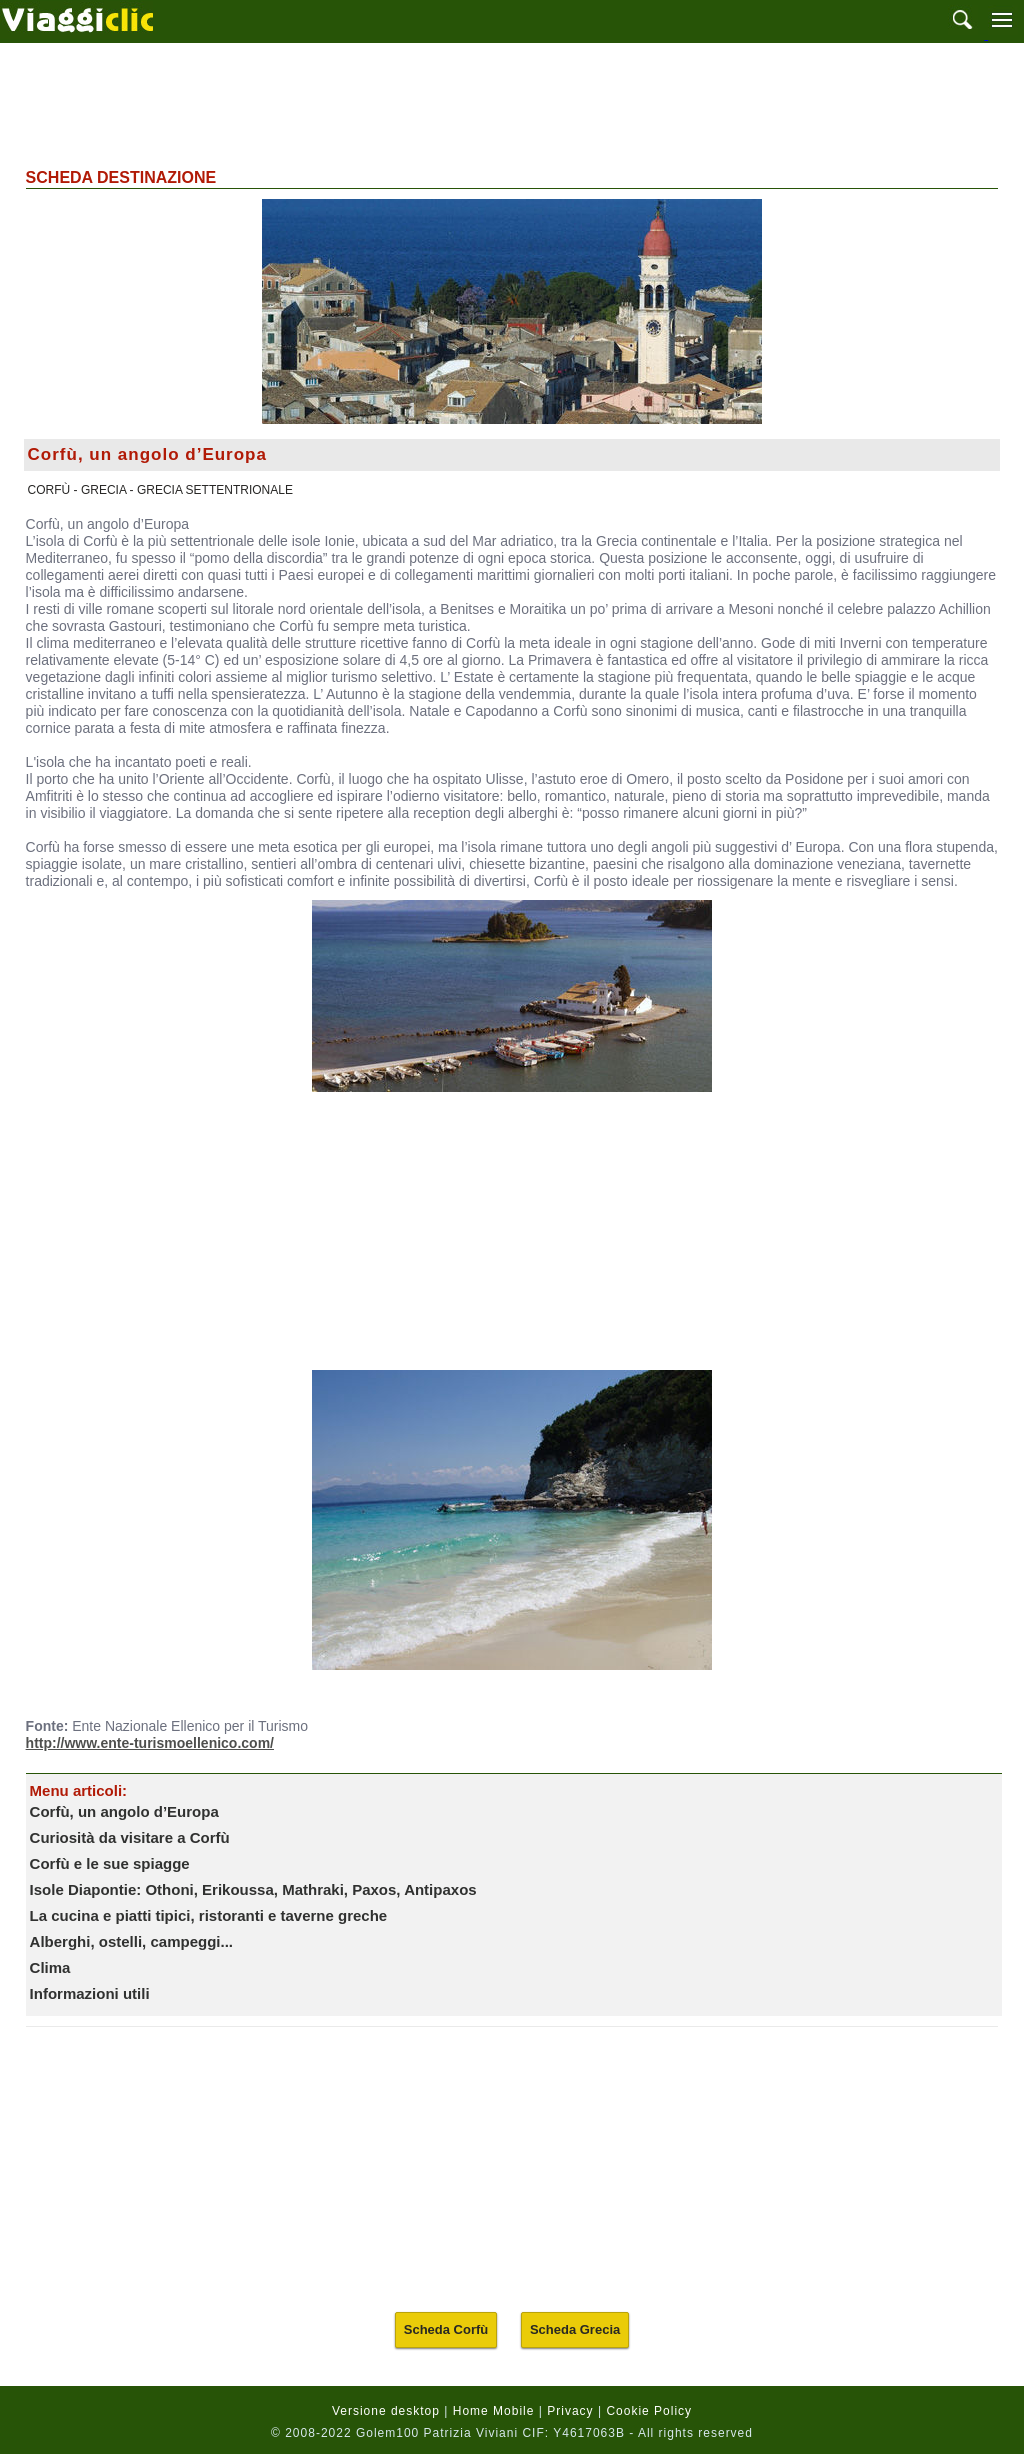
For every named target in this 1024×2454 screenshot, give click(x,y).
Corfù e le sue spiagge (110, 1863)
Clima (50, 1967)
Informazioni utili (90, 1993)
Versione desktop (386, 2411)
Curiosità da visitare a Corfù (130, 1837)
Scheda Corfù (446, 2329)
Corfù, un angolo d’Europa (124, 1811)
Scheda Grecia (575, 2329)
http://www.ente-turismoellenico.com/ (150, 1743)
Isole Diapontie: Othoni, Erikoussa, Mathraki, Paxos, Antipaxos (253, 1889)
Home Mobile (494, 2411)
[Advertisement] (512, 103)
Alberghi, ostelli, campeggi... (131, 1941)
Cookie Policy (649, 2411)
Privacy (570, 2411)
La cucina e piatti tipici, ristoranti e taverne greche (209, 1915)
